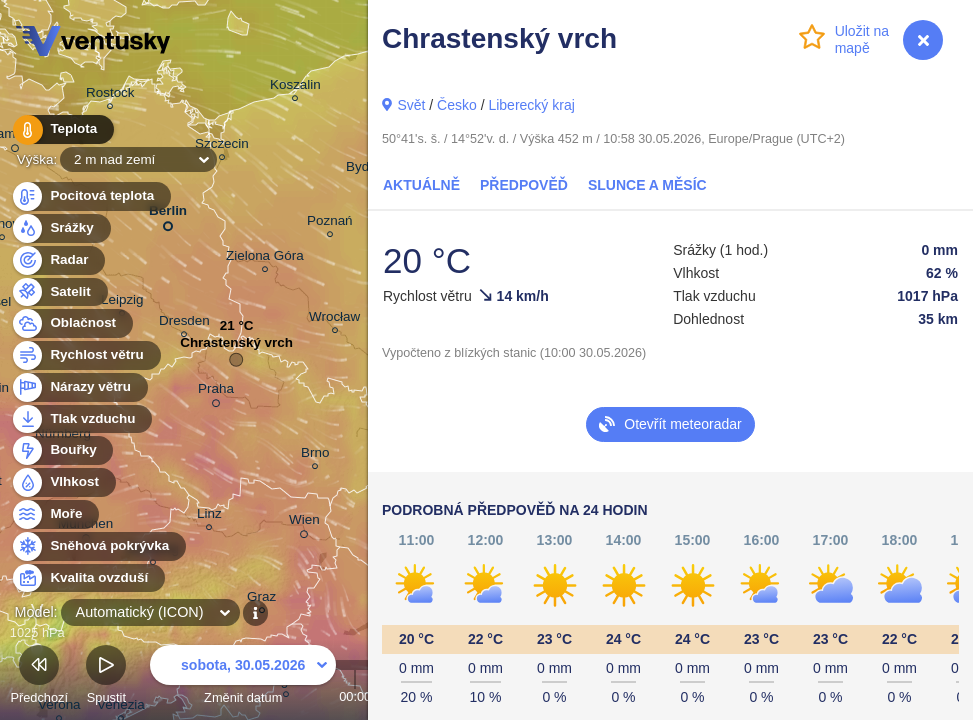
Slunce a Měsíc (647, 185)
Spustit (106, 677)
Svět (411, 105)
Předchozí (39, 677)
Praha (216, 392)
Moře (55, 514)
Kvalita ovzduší (87, 578)
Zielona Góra (265, 258)
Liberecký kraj (531, 105)
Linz (209, 516)
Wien (304, 523)
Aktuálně (421, 185)
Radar (58, 260)
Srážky (60, 228)
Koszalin (295, 87)
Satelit (59, 292)
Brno (315, 455)
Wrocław (334, 319)
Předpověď (524, 185)
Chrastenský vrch (236, 347)
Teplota (62, 129)
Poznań (330, 223)
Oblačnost (71, 323)
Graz (261, 599)
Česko (457, 105)
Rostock (110, 95)
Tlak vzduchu (81, 419)
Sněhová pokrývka (98, 546)
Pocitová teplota (90, 196)
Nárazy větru (79, 387)
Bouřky (62, 450)
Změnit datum (243, 677)
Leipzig (122, 302)
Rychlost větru (85, 355)
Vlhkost (63, 482)
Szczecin (222, 146)
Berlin (168, 214)
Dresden (184, 323)
